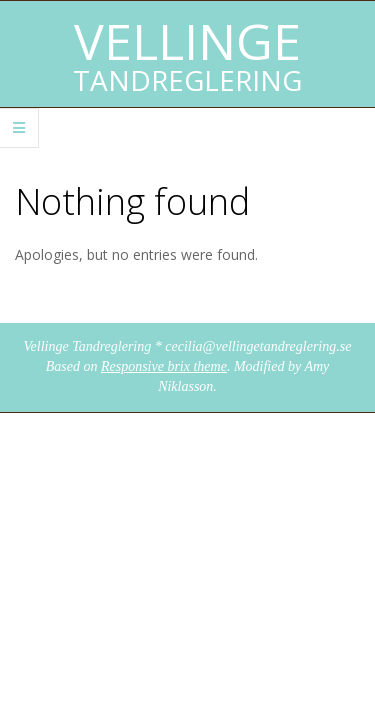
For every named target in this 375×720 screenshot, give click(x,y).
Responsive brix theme (164, 366)
